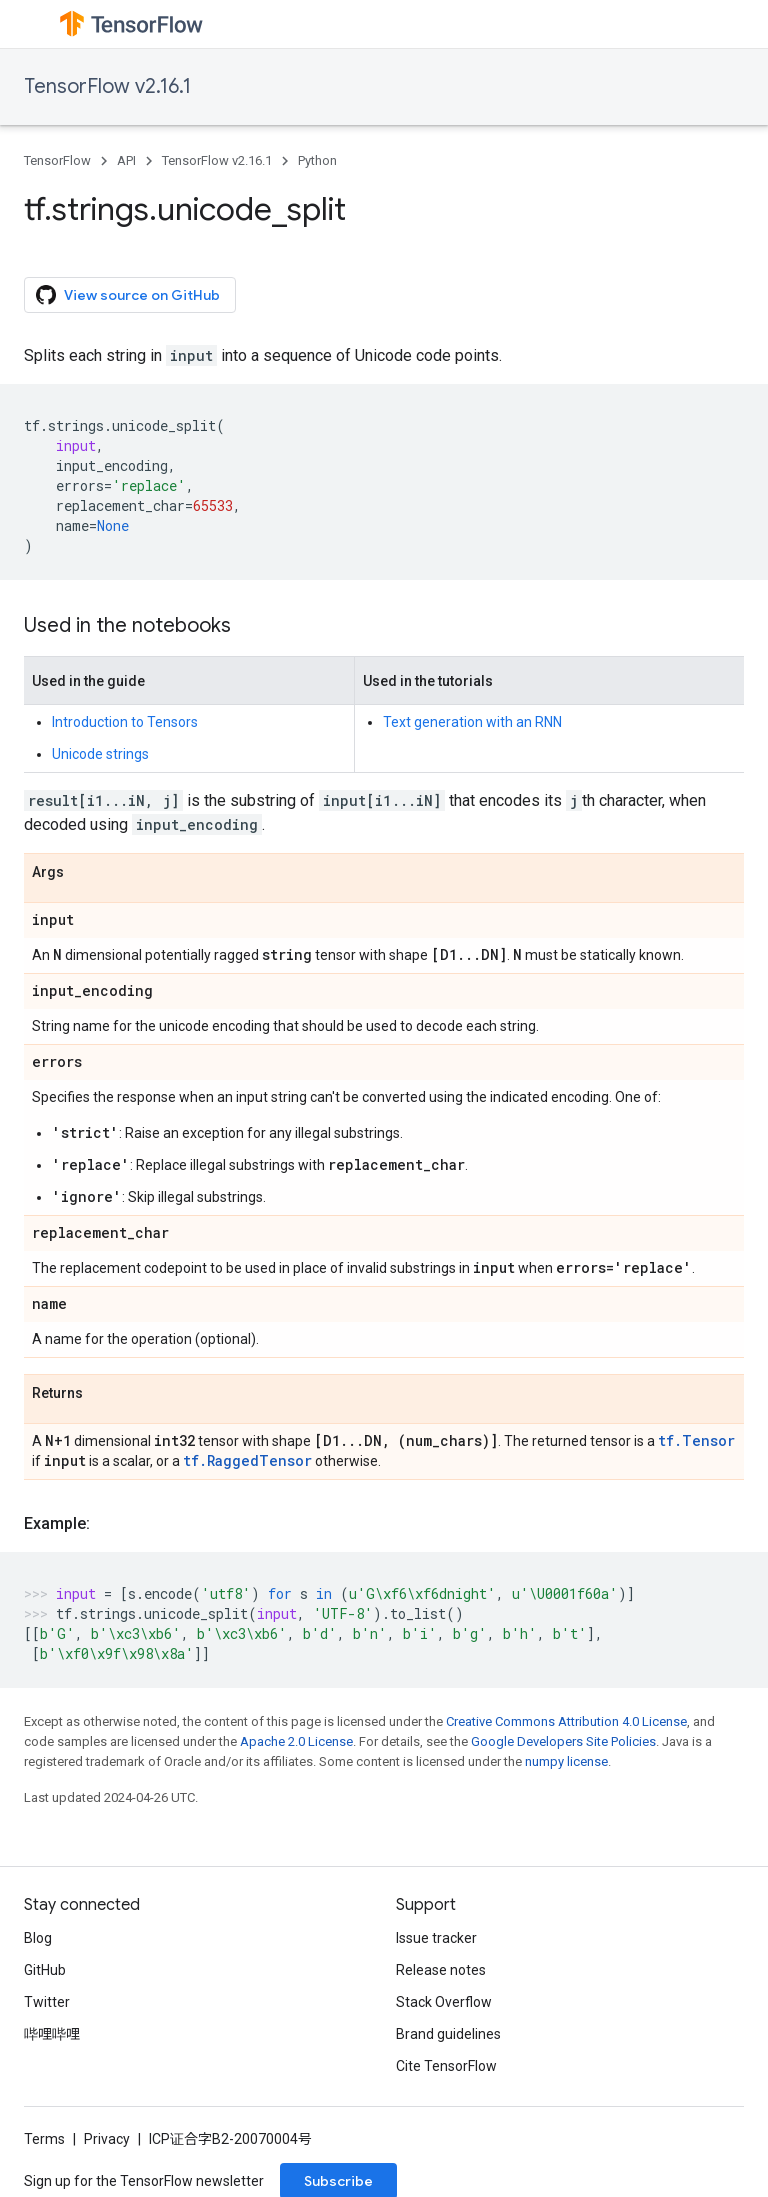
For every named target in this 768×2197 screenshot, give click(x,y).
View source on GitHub (128, 295)
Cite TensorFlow (446, 2066)
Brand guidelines (448, 2034)
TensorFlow (57, 160)
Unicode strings (100, 754)
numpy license (566, 1761)
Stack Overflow (444, 2002)
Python (317, 160)
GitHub (45, 1970)
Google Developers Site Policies (563, 1741)
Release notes (441, 1970)
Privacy (107, 2139)
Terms (44, 2139)
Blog (38, 1938)
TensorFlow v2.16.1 (107, 86)
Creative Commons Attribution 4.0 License (566, 1721)
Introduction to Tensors (125, 722)
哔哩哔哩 (52, 2034)
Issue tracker (436, 1938)
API (126, 160)
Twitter (47, 2002)
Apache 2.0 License (296, 1741)
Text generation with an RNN (472, 722)
